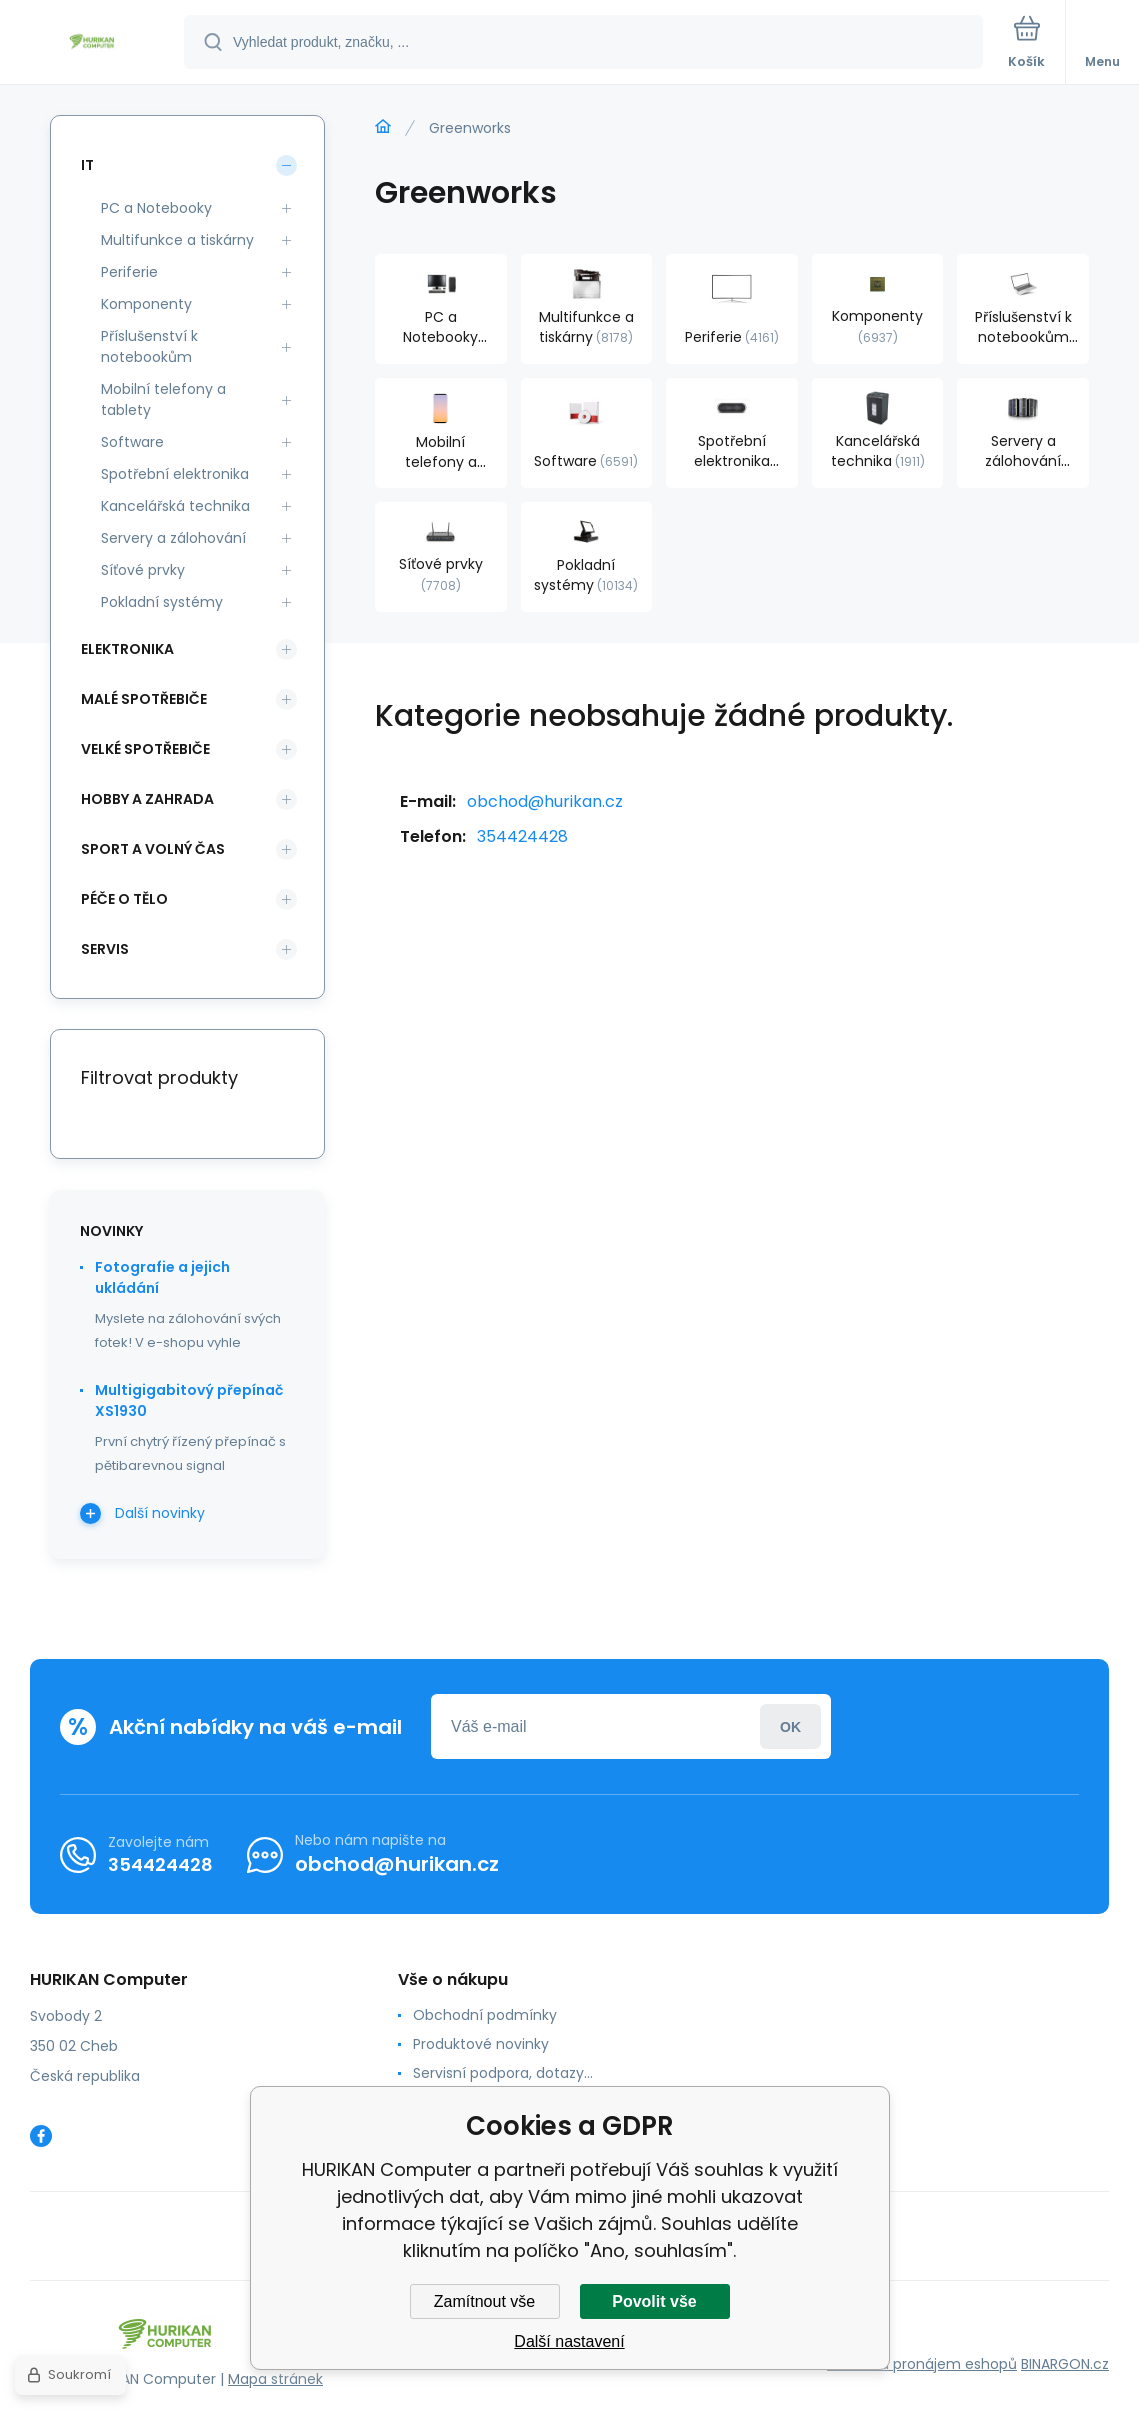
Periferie (129, 272)
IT (87, 165)
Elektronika (127, 649)
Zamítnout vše (484, 2301)
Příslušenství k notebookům (149, 346)
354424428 (522, 836)
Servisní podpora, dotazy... (503, 2073)
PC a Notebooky (156, 208)
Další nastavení (569, 2341)
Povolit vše (654, 2301)
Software (132, 442)
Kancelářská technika (175, 506)
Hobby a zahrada (147, 799)
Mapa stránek (275, 2379)
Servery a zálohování (173, 538)
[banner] (93, 43)
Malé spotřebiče (144, 699)
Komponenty (146, 304)
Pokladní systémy (162, 602)
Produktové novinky (481, 2044)
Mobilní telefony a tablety (163, 399)
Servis (105, 949)
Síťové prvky (143, 570)
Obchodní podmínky (485, 2015)
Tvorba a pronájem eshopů (922, 2364)
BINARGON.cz (1065, 2364)
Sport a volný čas (153, 849)
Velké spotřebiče (145, 749)
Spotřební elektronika (175, 474)
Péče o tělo (124, 899)
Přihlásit (790, 1726)
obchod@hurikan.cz (545, 801)
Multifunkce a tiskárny (177, 240)
